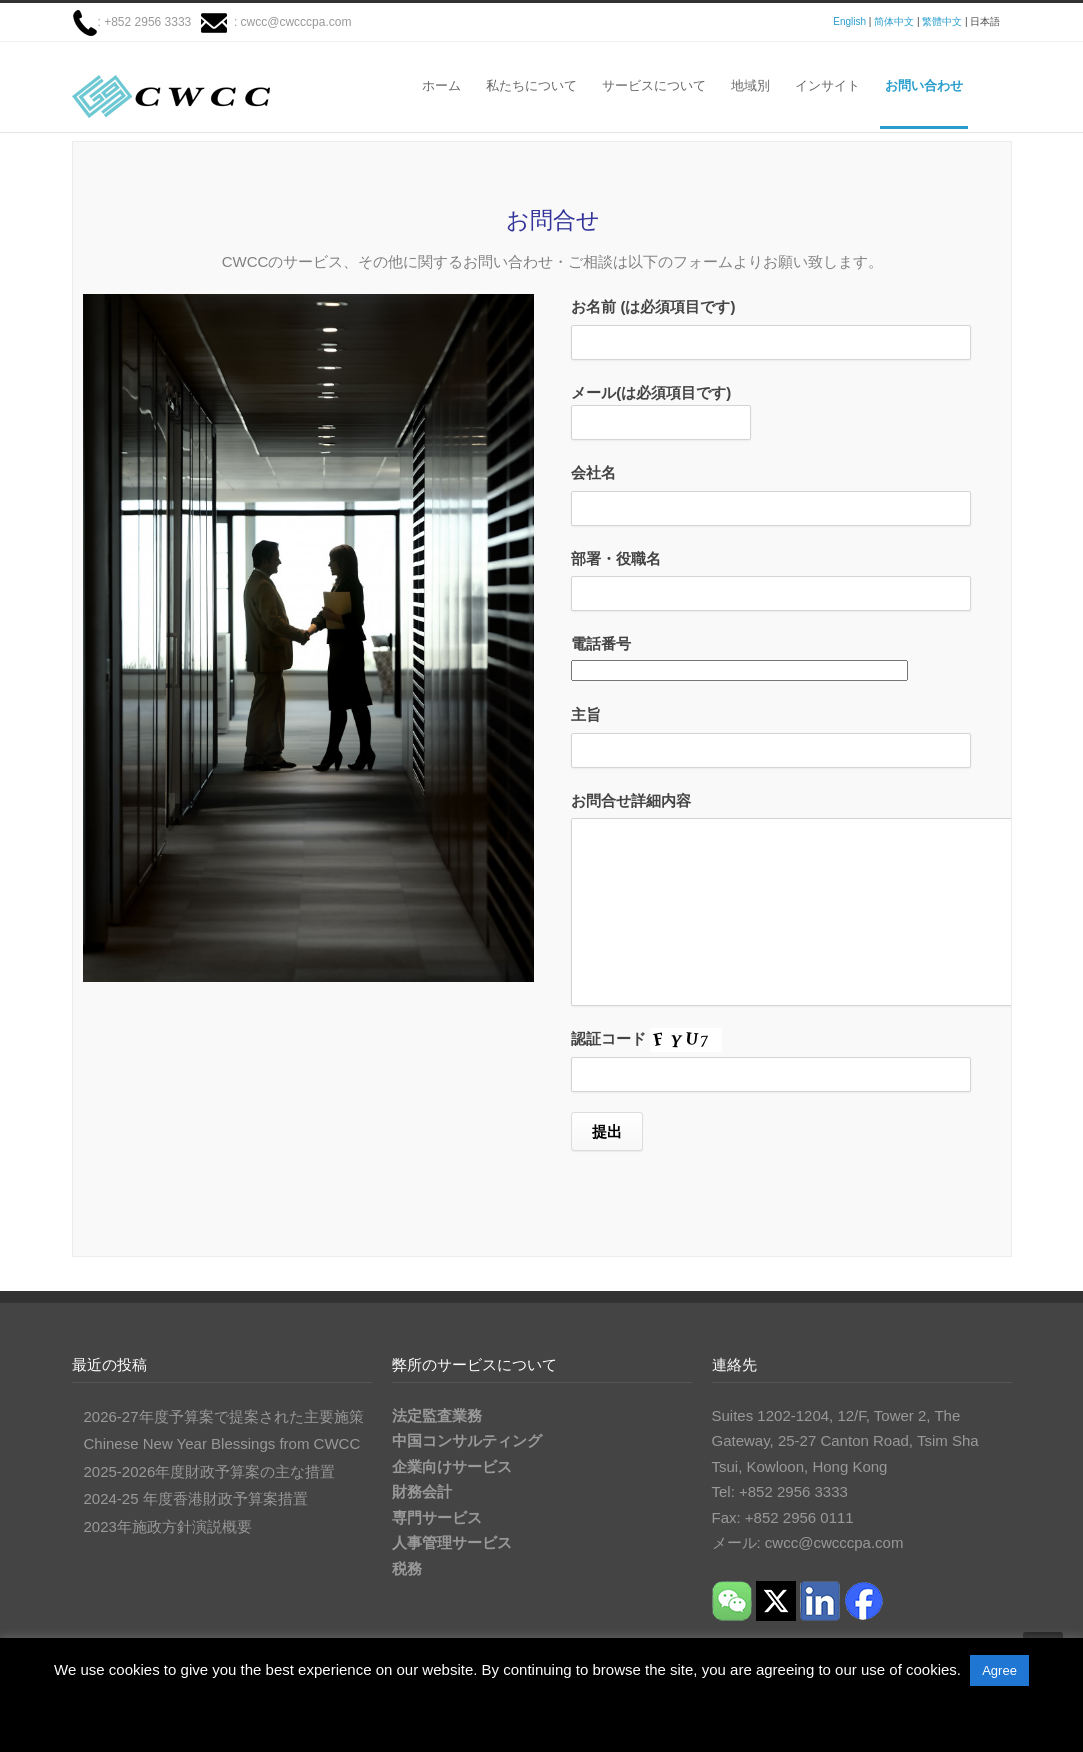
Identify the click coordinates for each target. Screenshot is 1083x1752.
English (849, 21)
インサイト (827, 85)
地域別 (750, 85)
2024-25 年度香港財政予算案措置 (196, 1498)
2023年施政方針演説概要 (168, 1526)
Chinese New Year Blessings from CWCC (222, 1443)
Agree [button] (999, 1670)
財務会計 (422, 1491)
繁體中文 (942, 21)
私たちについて (531, 85)
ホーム (441, 85)
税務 (407, 1568)
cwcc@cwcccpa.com (296, 22)
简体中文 (894, 21)
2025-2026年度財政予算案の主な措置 (210, 1471)
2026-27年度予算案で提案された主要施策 (224, 1416)
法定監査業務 (437, 1415)
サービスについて (654, 85)
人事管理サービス (452, 1542)
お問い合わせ (924, 85)
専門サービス (437, 1517)
